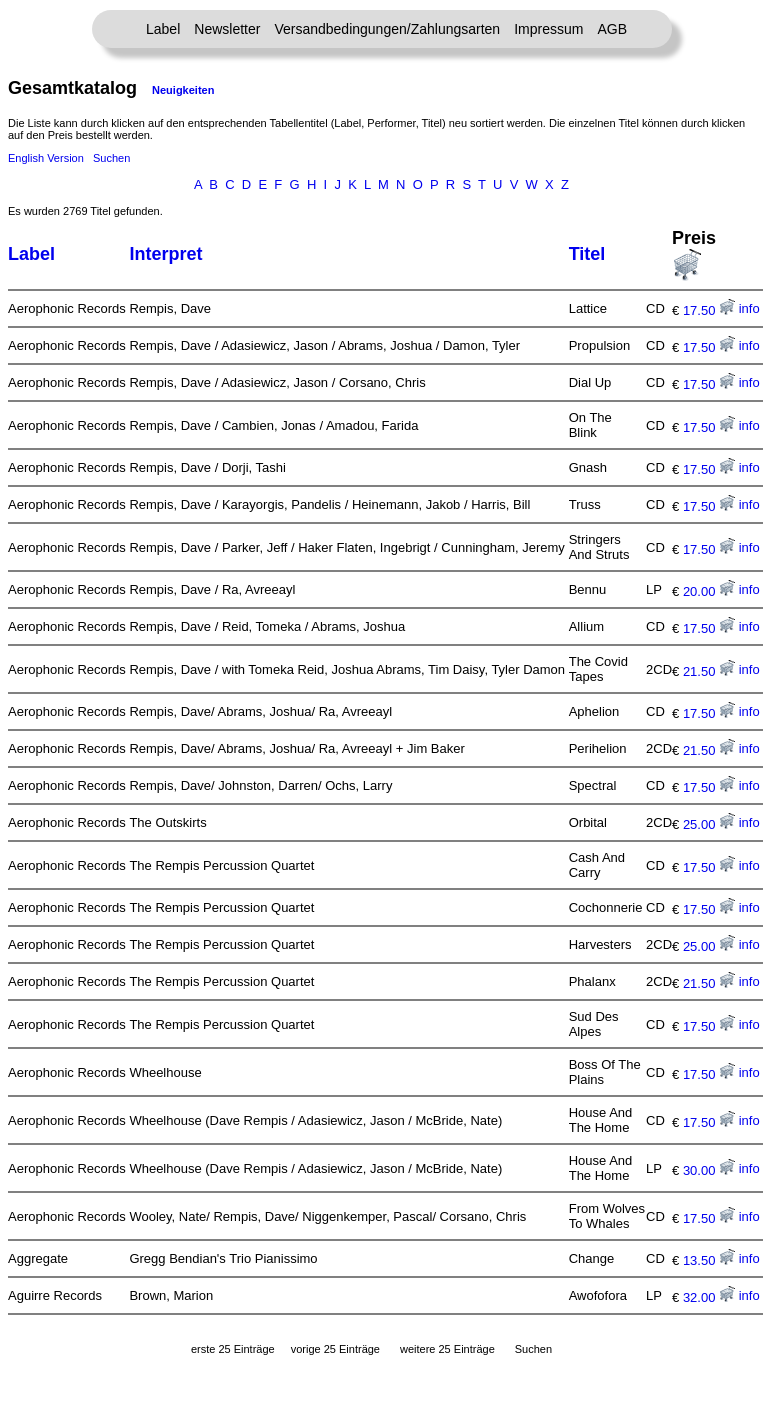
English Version (46, 158)
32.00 (709, 1297)
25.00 (709, 824)
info (749, 308)
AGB (612, 29)
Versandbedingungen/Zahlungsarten (387, 29)
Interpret (165, 254)
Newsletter (227, 29)
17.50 (709, 310)
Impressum (548, 29)
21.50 (709, 671)
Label (163, 29)
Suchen (111, 158)
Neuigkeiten (183, 90)
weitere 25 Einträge (447, 1349)
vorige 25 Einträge (335, 1349)
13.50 (709, 1260)
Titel (587, 254)
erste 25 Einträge (233, 1349)
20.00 (709, 591)
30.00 (709, 1170)
